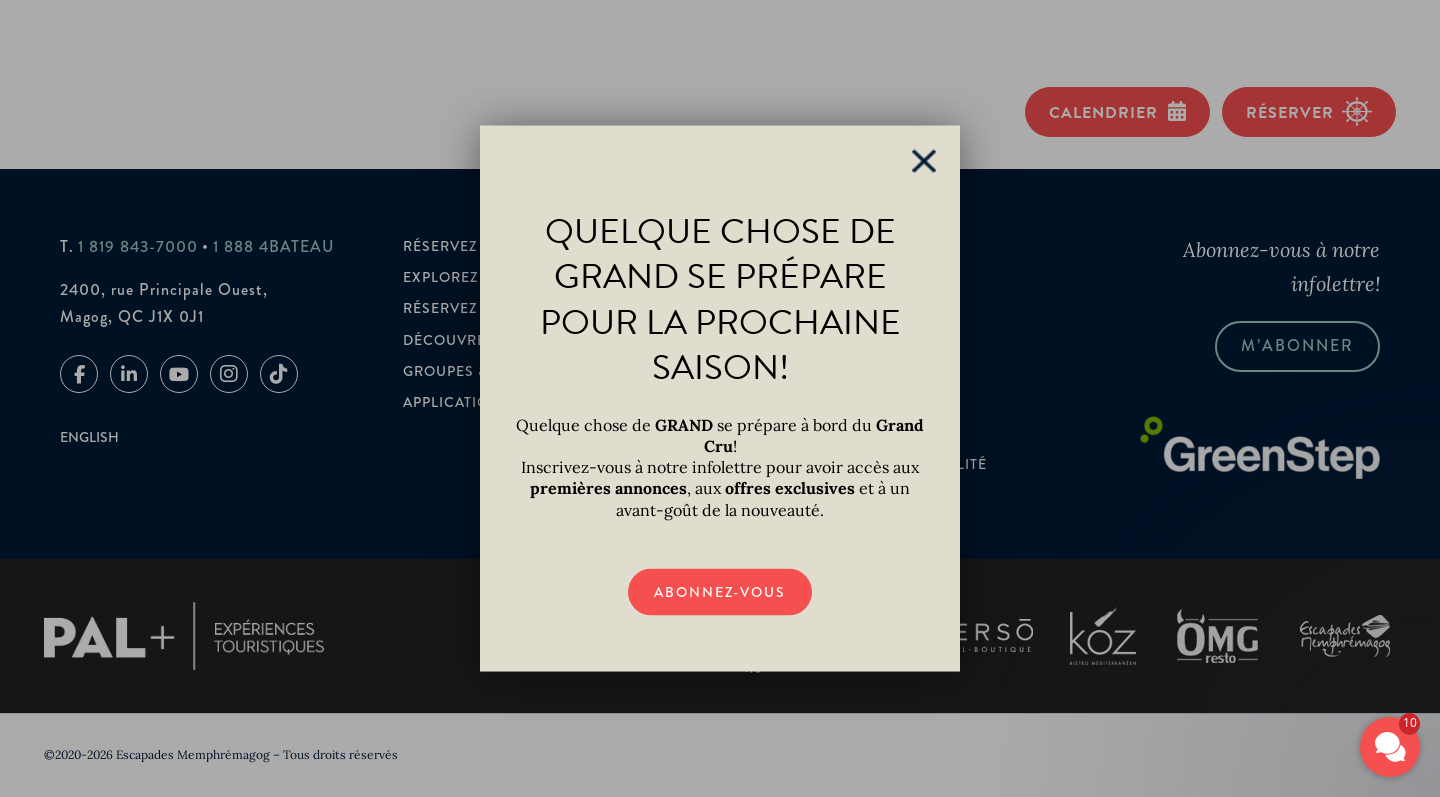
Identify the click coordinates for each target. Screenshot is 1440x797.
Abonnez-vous (720, 591)
